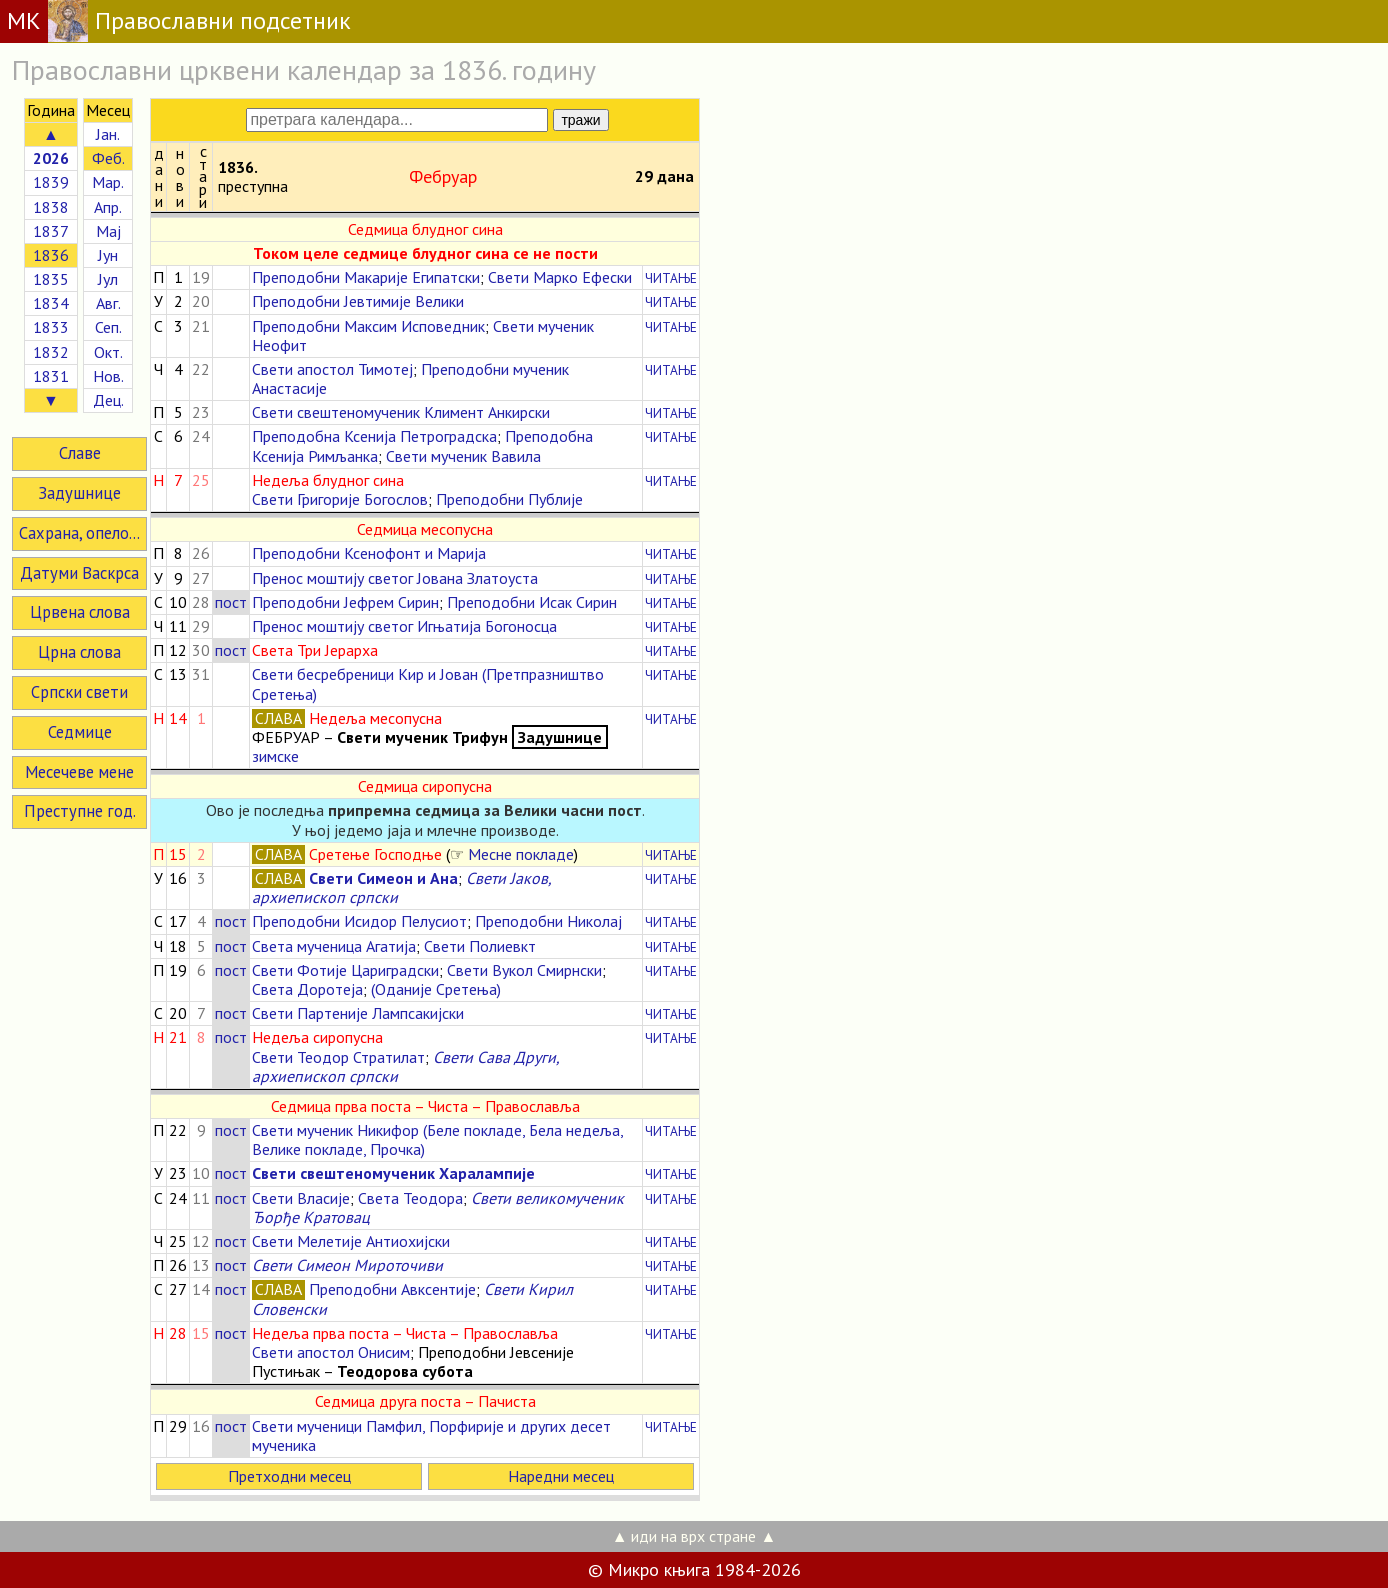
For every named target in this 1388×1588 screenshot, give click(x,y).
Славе (80, 453)
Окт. (108, 352)
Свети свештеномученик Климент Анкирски (401, 412)
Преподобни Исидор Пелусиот (359, 921)
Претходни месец (289, 1476)
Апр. (108, 207)
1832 (51, 352)
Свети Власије (301, 1198)
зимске (275, 756)
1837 (51, 231)
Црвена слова (80, 612)
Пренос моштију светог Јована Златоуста (395, 578)
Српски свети (79, 692)
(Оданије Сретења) (436, 989)
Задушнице (79, 493)
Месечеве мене (79, 772)
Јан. (108, 134)
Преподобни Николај (548, 921)
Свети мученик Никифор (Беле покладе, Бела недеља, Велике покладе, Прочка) (437, 1139)
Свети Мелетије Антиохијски (351, 1241)
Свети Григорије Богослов (340, 499)
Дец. (108, 400)
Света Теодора (410, 1198)
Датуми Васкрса (79, 573)
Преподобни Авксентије (392, 1289)
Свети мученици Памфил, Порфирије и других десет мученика (431, 1435)
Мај (108, 231)
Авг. (108, 303)
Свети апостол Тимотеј (332, 369)
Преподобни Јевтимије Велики (358, 301)
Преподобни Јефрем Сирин (345, 602)
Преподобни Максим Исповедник (368, 326)
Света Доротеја (307, 989)
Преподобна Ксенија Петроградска (374, 436)
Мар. (108, 182)
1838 (51, 207)
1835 (51, 279)
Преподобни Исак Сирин (532, 602)
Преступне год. (80, 811)
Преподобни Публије (509, 499)
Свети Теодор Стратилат (338, 1057)
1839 (51, 182)
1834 (51, 303)
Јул (108, 279)
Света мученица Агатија (334, 946)
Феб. (108, 158)
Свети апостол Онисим (331, 1352)
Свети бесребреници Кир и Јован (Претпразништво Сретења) (428, 683)
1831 (51, 376)
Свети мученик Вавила (463, 456)
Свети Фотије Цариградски (345, 970)
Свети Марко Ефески (560, 277)
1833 (51, 327)
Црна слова (79, 652)
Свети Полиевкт (480, 946)
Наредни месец (561, 1476)
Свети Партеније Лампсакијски (358, 1013)
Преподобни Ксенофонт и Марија (369, 553)
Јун (108, 255)
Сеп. (108, 327)
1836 (51, 255)
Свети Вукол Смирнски (524, 970)
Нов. (108, 376)
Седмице (80, 732)
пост (231, 602)
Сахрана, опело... (79, 533)
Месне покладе (521, 854)
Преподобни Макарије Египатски (366, 277)
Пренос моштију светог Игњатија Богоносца (404, 626)
